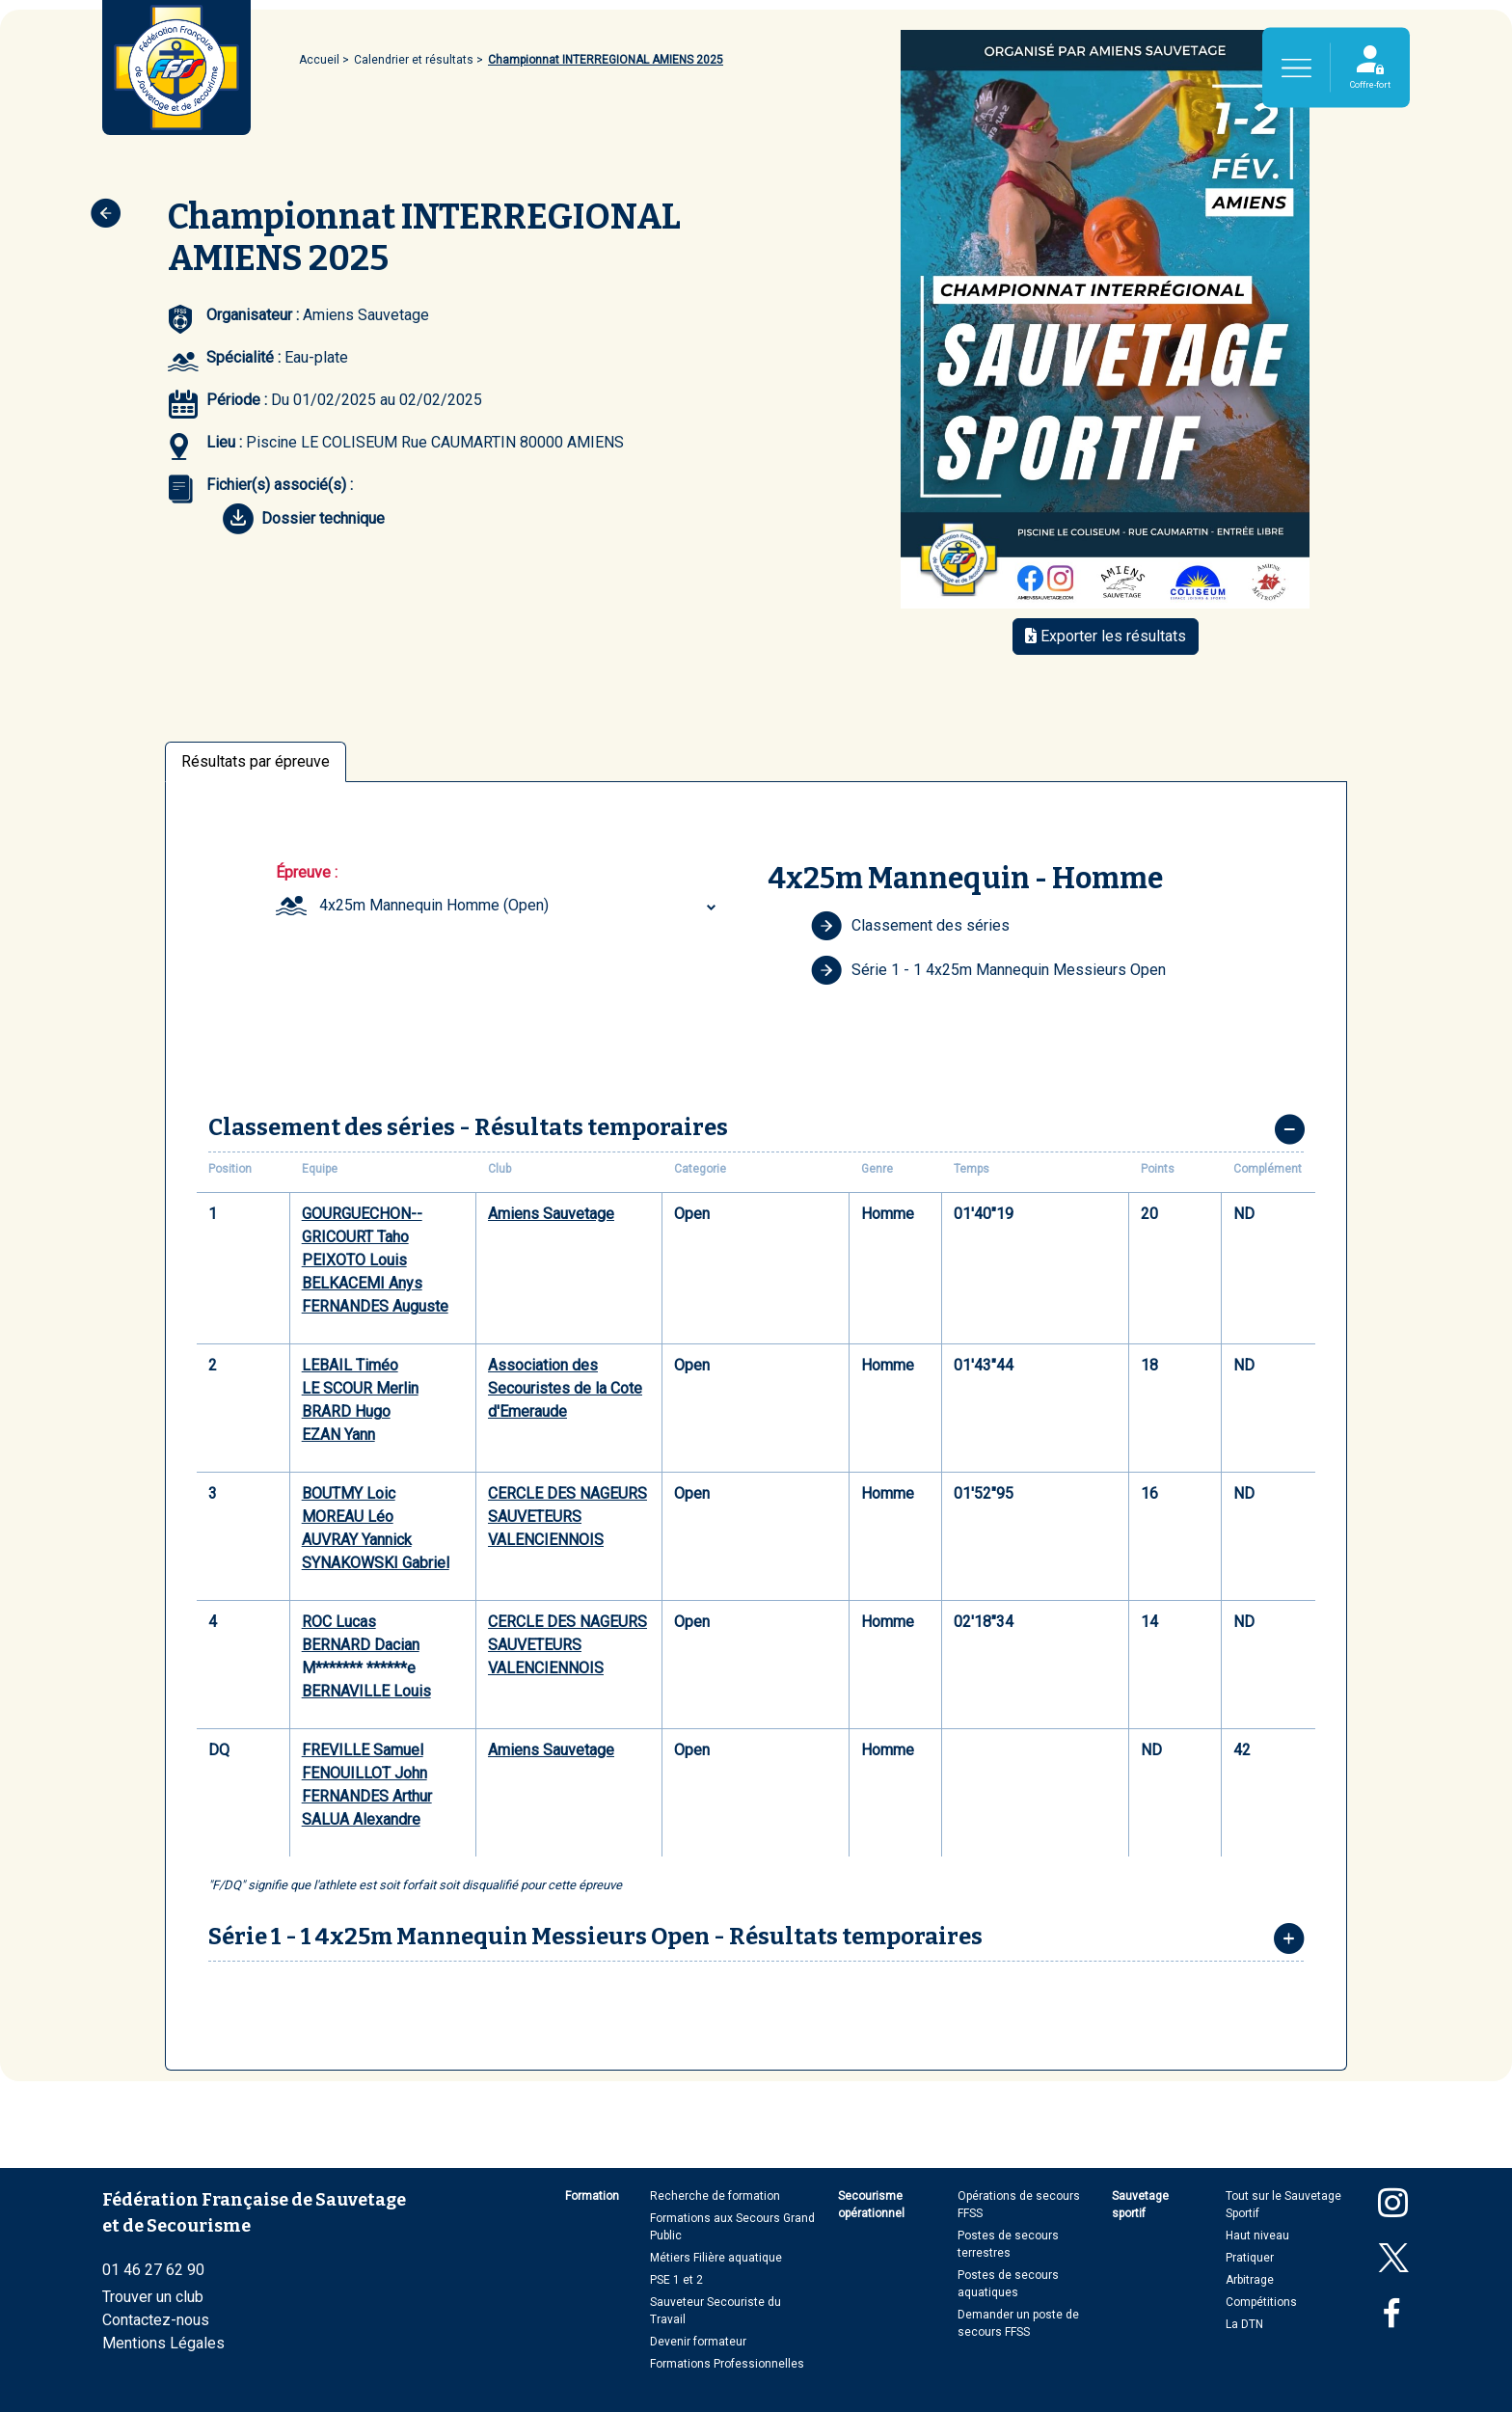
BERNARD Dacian (360, 1645)
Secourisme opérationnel (871, 2204)
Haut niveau (1257, 2235)
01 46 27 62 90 (153, 2270)
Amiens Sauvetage (551, 1214)
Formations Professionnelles (727, 2364)
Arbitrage (1250, 2280)
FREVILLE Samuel (362, 1750)
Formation (592, 2196)
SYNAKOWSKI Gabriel (375, 1563)
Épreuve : (307, 872)
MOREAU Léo (347, 1516)
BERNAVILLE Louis (366, 1691)
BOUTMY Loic (348, 1493)
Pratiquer (1250, 2257)
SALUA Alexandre (361, 1819)
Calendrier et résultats (413, 60)
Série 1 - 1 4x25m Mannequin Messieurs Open (988, 970)
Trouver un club (152, 2297)
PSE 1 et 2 (676, 2280)
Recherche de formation (715, 2196)
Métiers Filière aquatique (716, 2257)
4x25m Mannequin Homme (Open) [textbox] (434, 905)
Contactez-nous (155, 2320)
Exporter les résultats (1105, 636)
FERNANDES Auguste (375, 1306)
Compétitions (1261, 2302)
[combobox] (520, 905)
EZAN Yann (338, 1434)
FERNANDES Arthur (367, 1796)
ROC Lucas (339, 1622)
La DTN (1244, 2324)
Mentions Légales (163, 2343)
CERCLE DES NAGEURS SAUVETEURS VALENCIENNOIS (567, 1516)
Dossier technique (304, 518)
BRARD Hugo (346, 1411)
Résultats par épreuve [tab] (255, 761)
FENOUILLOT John (364, 1773)
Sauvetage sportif (1140, 2204)
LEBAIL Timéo (350, 1365)
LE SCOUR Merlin (360, 1388)
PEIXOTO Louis (354, 1260)
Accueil (319, 60)
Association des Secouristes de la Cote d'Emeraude (565, 1388)
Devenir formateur (698, 2341)
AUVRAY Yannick (357, 1540)
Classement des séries (910, 925)
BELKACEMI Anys (362, 1283)
